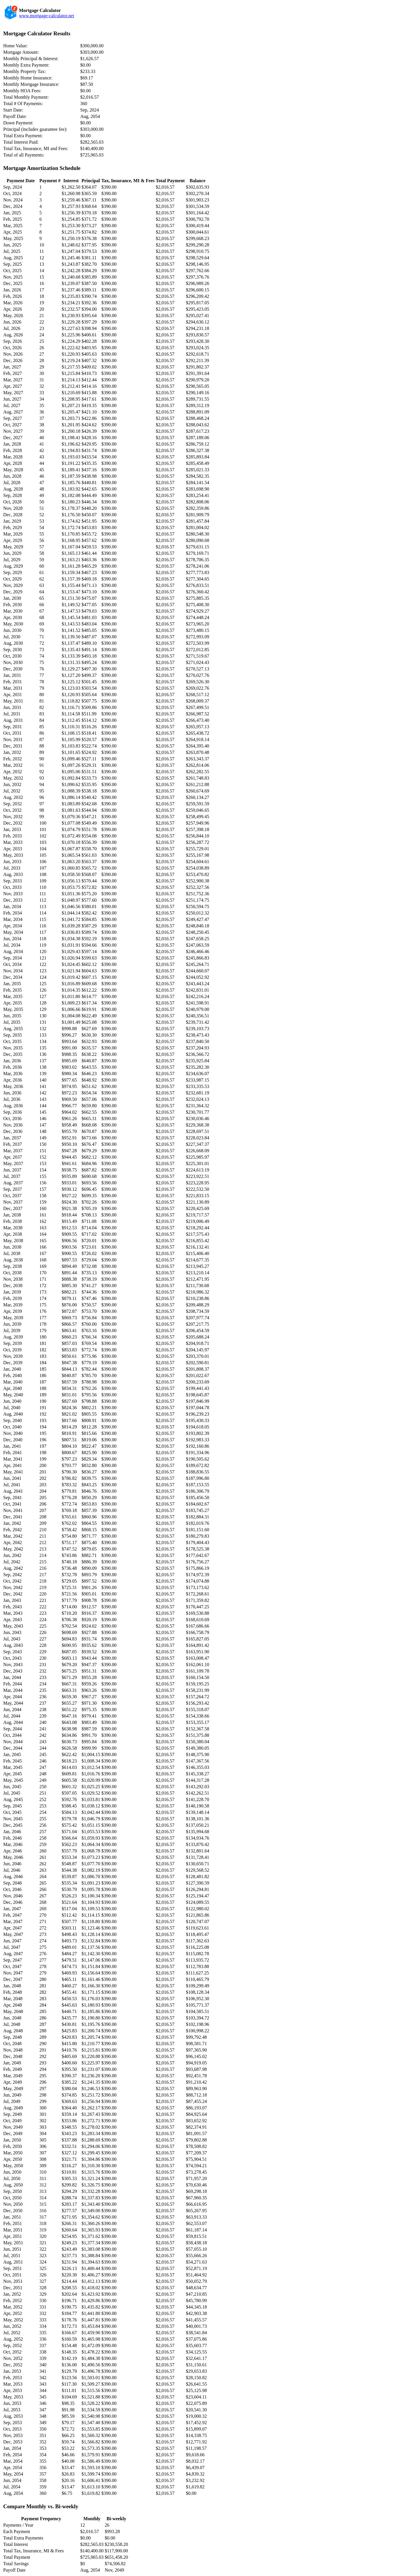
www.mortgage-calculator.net (46, 15)
